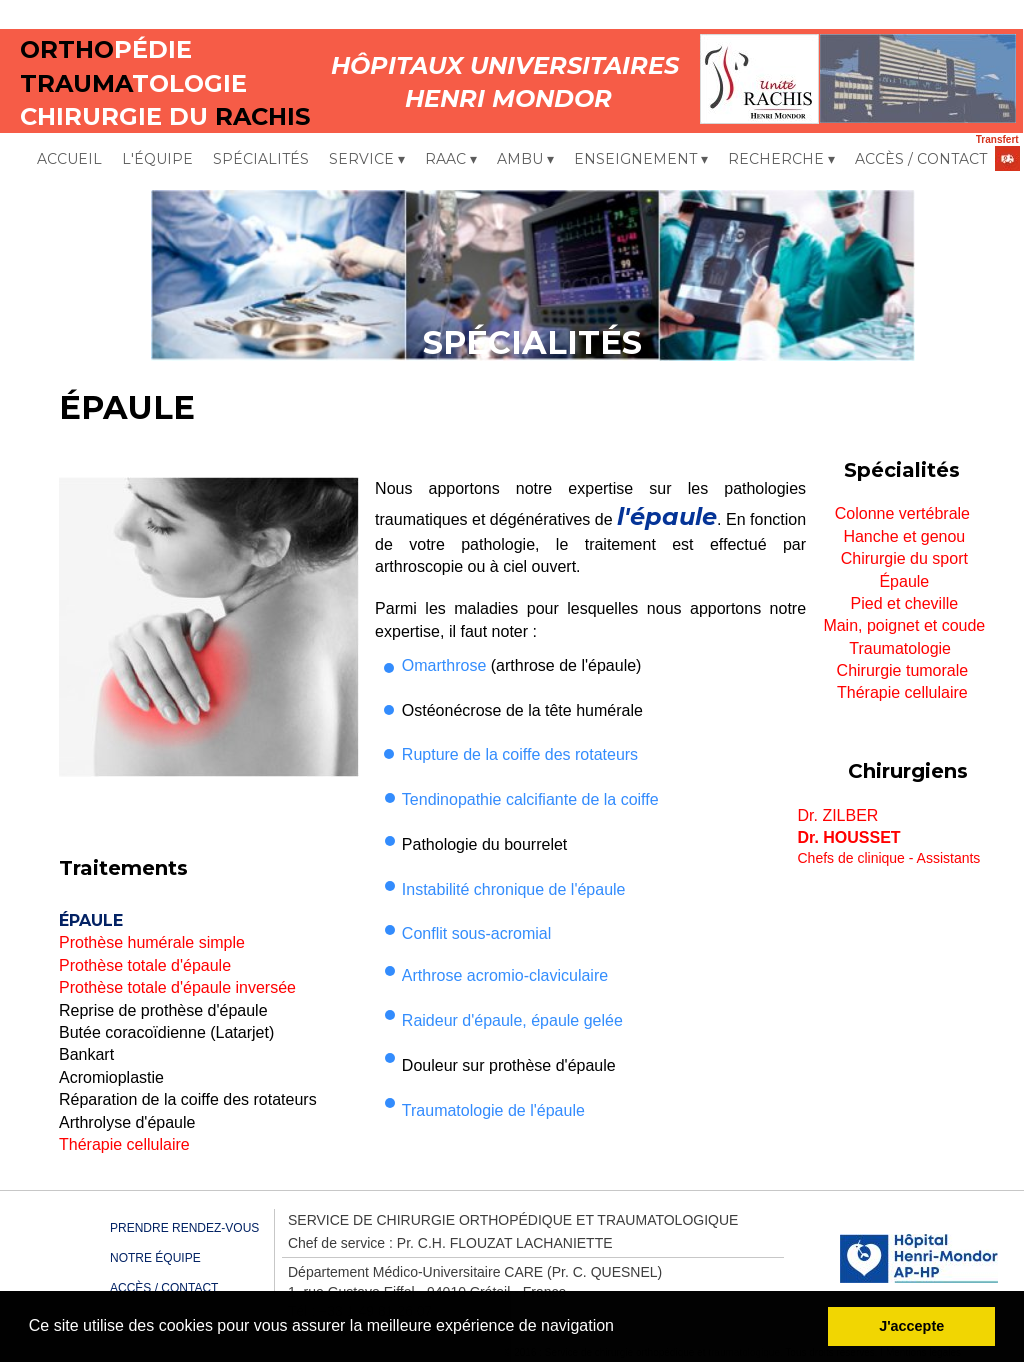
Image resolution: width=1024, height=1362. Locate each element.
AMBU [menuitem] (525, 160)
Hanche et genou (904, 536)
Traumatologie (902, 648)
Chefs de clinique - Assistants (889, 858)
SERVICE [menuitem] (367, 160)
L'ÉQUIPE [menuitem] (157, 159)
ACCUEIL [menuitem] (69, 159)
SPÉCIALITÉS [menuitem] (261, 159)
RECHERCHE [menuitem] (781, 160)
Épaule (904, 581)
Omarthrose (444, 665)
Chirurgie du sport (904, 558)
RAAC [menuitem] (451, 160)
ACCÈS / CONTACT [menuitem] (921, 159)
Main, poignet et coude (904, 625)
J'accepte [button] (911, 1326)
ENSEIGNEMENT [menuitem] (641, 160)
